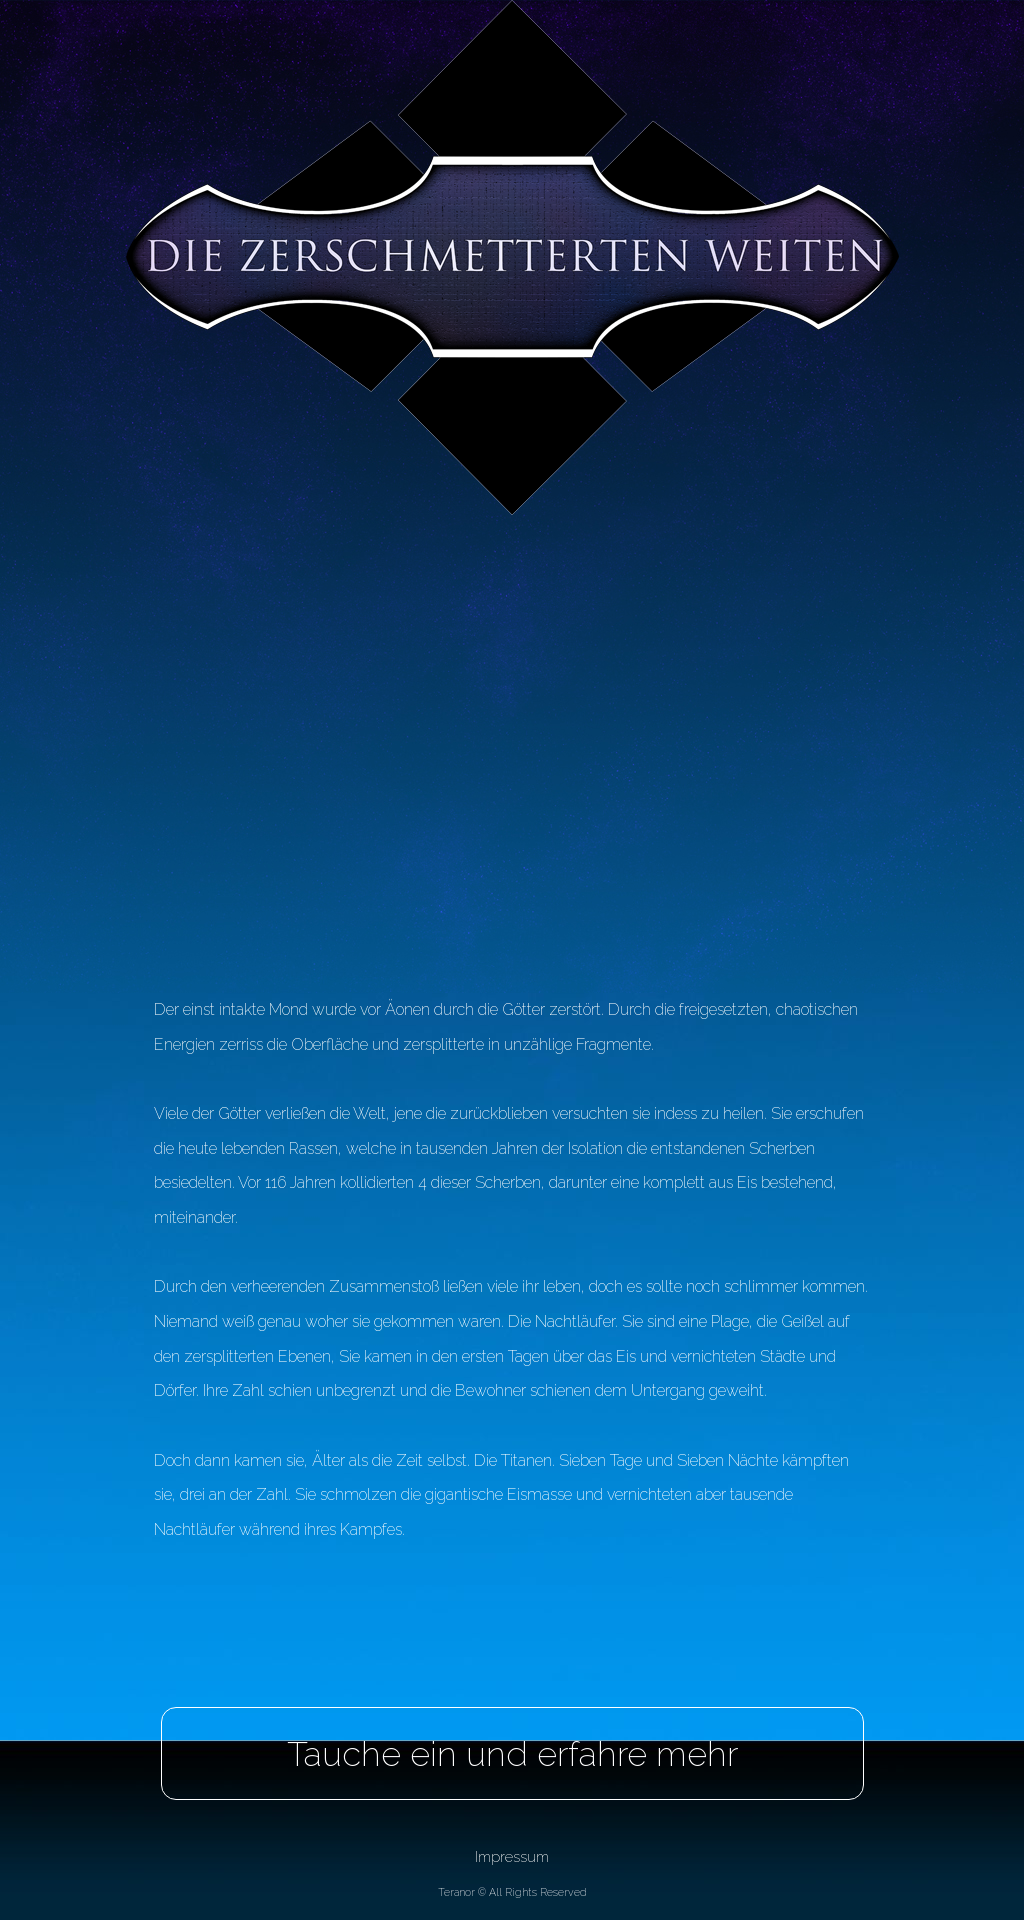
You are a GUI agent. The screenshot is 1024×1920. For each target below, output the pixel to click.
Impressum (512, 1856)
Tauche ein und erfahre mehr (512, 1753)
